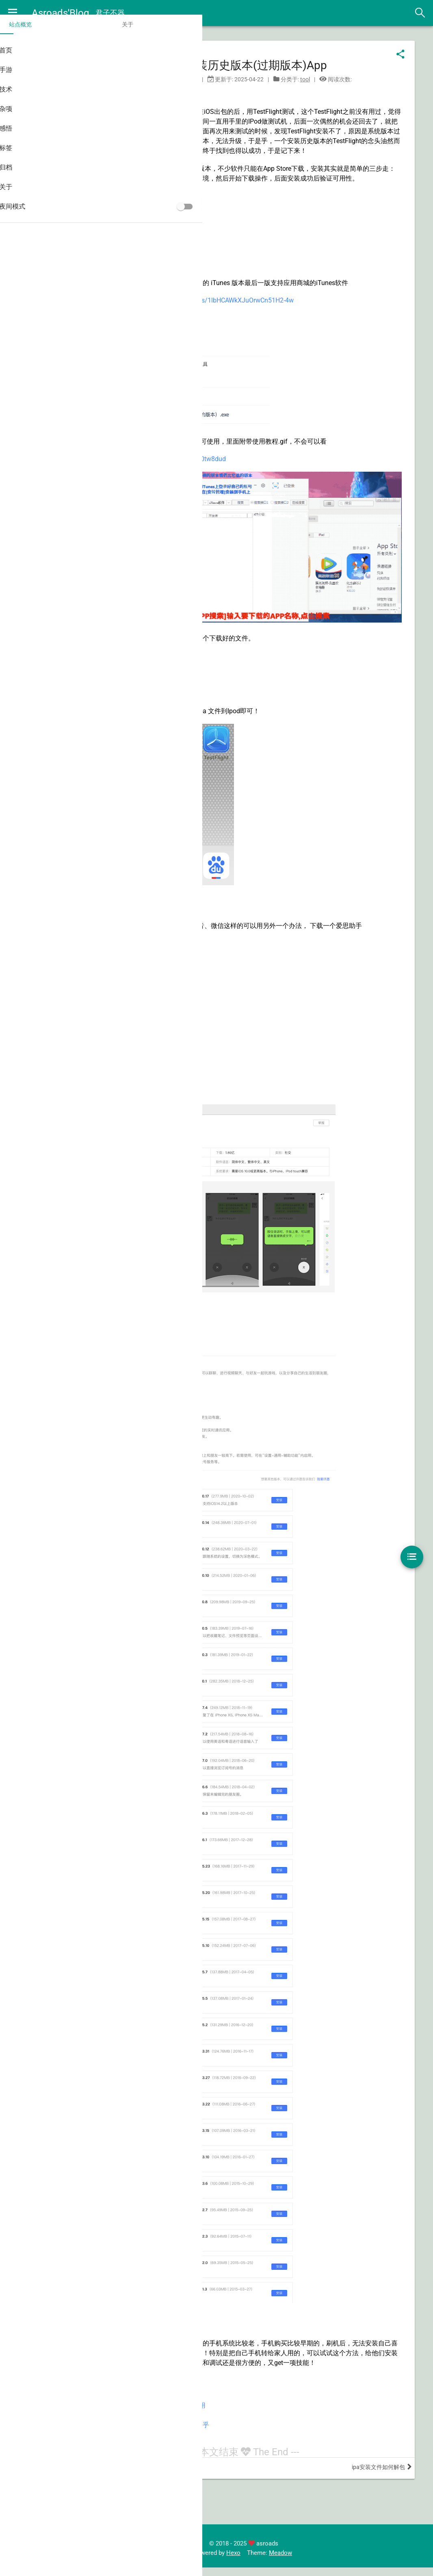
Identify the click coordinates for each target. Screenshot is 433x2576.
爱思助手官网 (159, 2456)
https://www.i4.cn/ (199, 955)
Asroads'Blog (61, 13)
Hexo (255, 2561)
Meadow (302, 2561)
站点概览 (23, 36)
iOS (133, 94)
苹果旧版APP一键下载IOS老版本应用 (193, 2427)
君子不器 (111, 13)
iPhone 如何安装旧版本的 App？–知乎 (195, 2446)
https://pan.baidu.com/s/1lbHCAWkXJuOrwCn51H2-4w (255, 321)
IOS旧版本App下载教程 (173, 2437)
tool (326, 81)
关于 (70, 36)
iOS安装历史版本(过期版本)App (269, 67)
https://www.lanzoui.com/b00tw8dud (213, 480)
